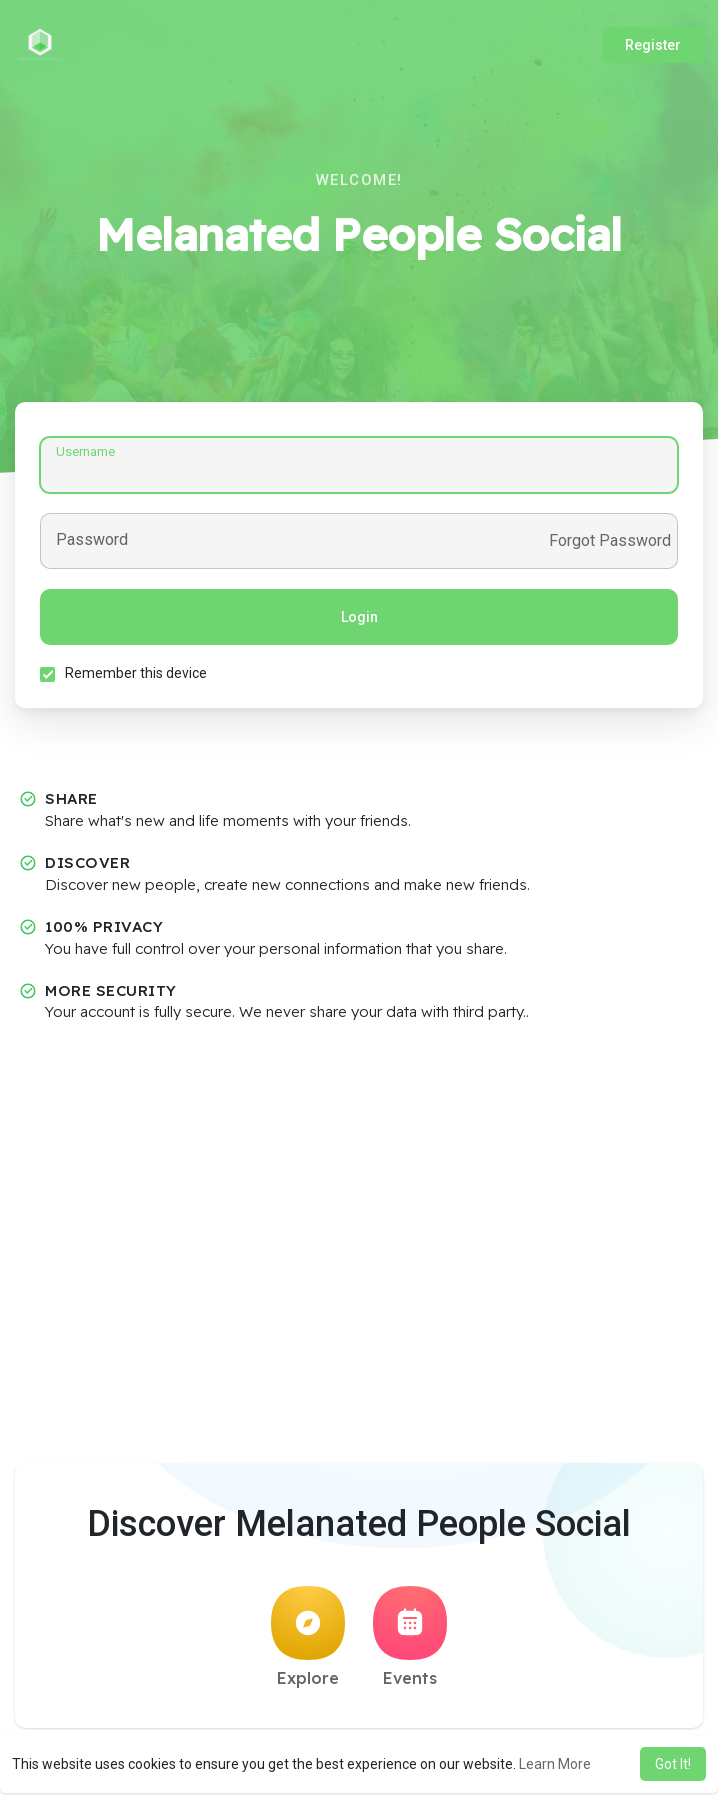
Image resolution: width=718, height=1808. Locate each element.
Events (410, 1637)
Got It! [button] (673, 1764)
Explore (308, 1637)
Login (359, 617)
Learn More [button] (555, 1764)
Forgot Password (610, 541)
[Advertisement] (359, 1183)
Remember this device (136, 673)
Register (653, 45)
